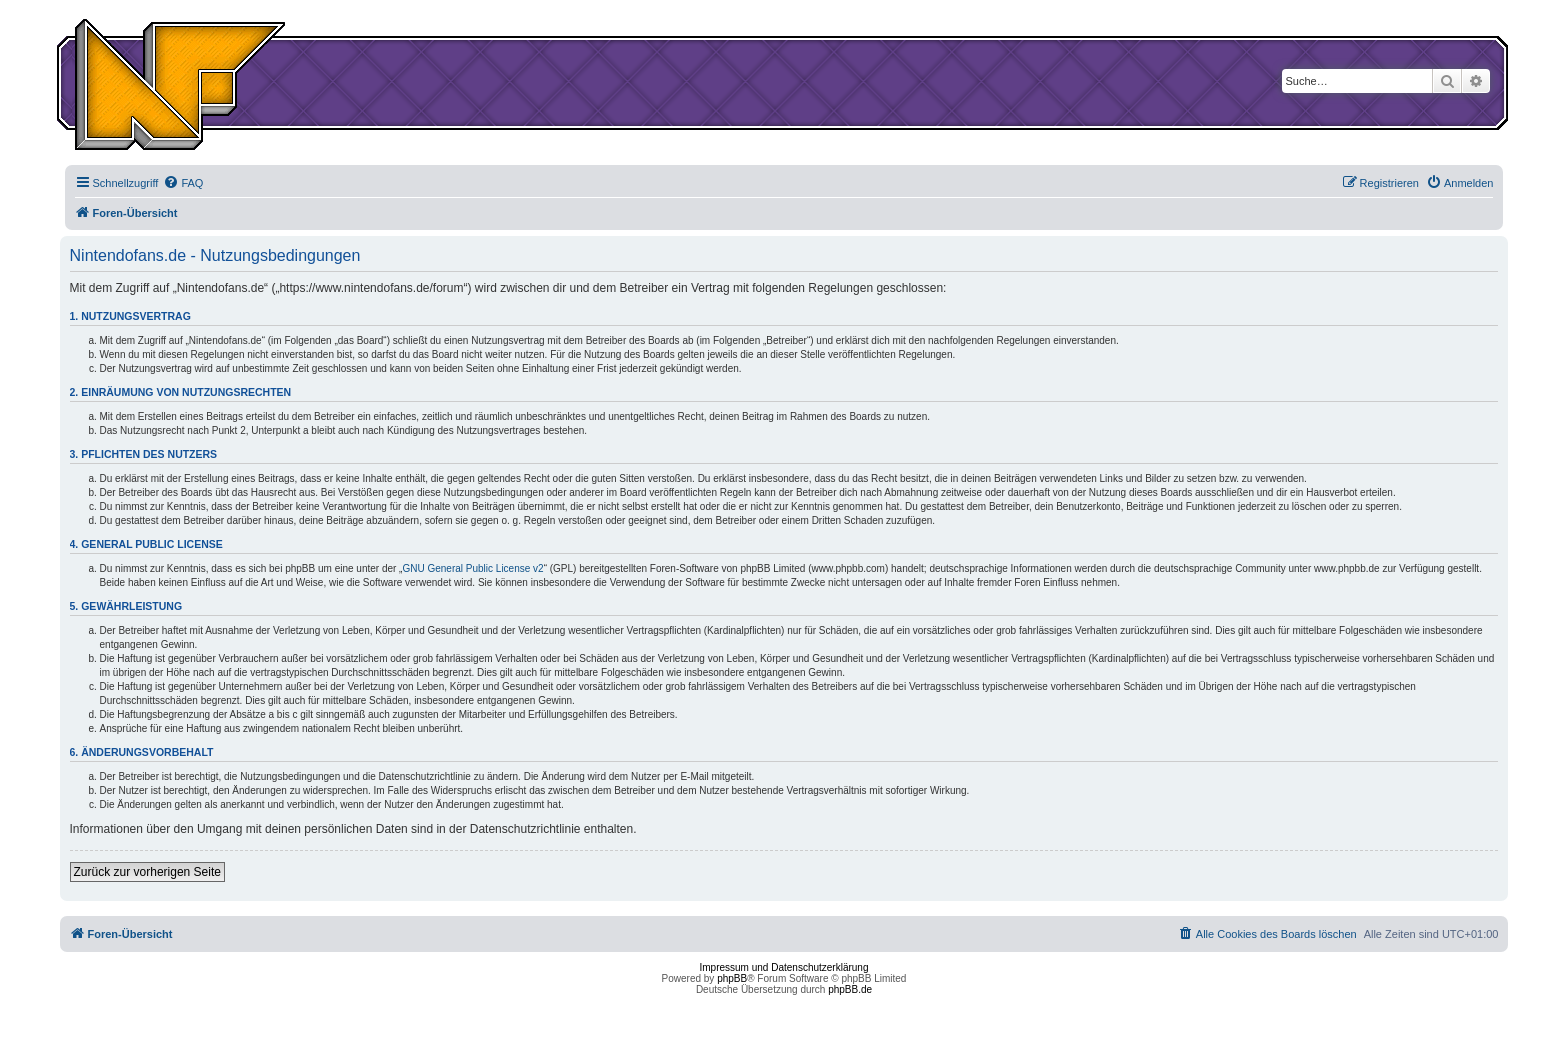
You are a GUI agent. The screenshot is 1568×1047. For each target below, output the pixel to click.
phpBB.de (850, 989)
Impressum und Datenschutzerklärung (784, 967)
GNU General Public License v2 (472, 568)
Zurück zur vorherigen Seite (147, 872)
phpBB (732, 978)
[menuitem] (183, 183)
